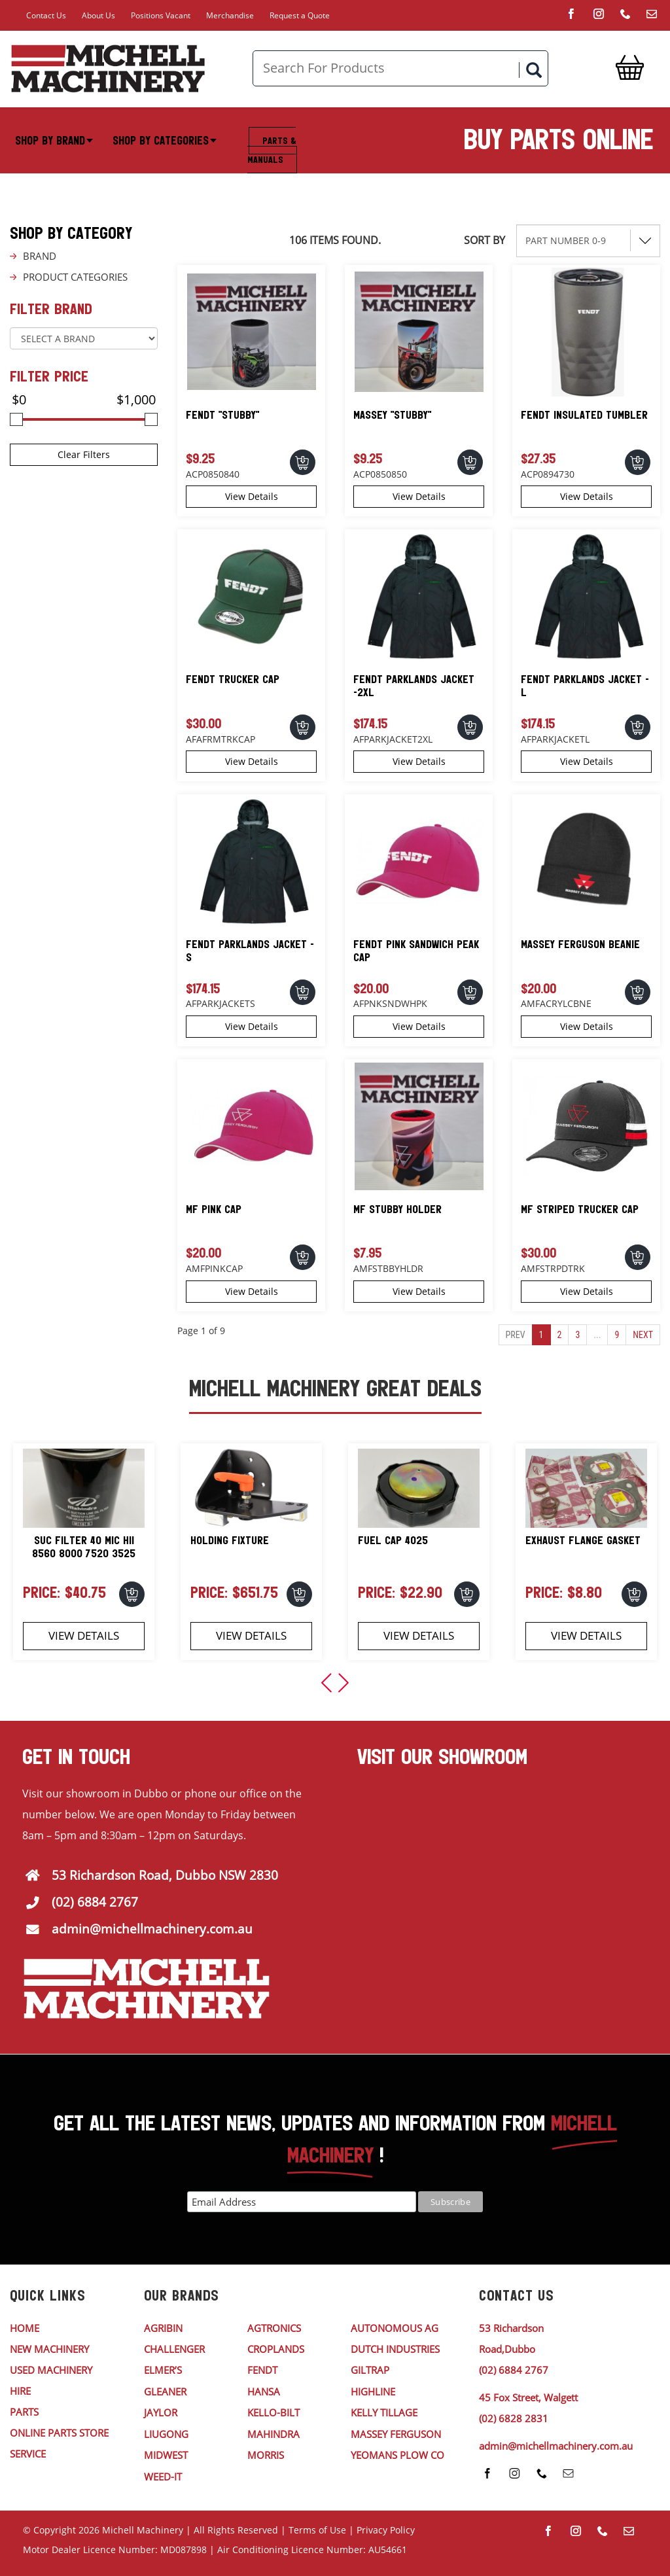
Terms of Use (317, 2530)
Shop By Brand (54, 141)
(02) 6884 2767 (95, 1902)
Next (643, 1335)
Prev (515, 1335)
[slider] (16, 419)
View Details (251, 496)
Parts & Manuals (271, 150)
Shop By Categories (165, 141)
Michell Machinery (142, 2530)
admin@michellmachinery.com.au (152, 1928)
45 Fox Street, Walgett (528, 2397)
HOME (24, 2328)
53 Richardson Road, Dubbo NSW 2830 (165, 1875)
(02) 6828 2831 (513, 2418)
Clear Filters (84, 454)
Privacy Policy (386, 2530)
